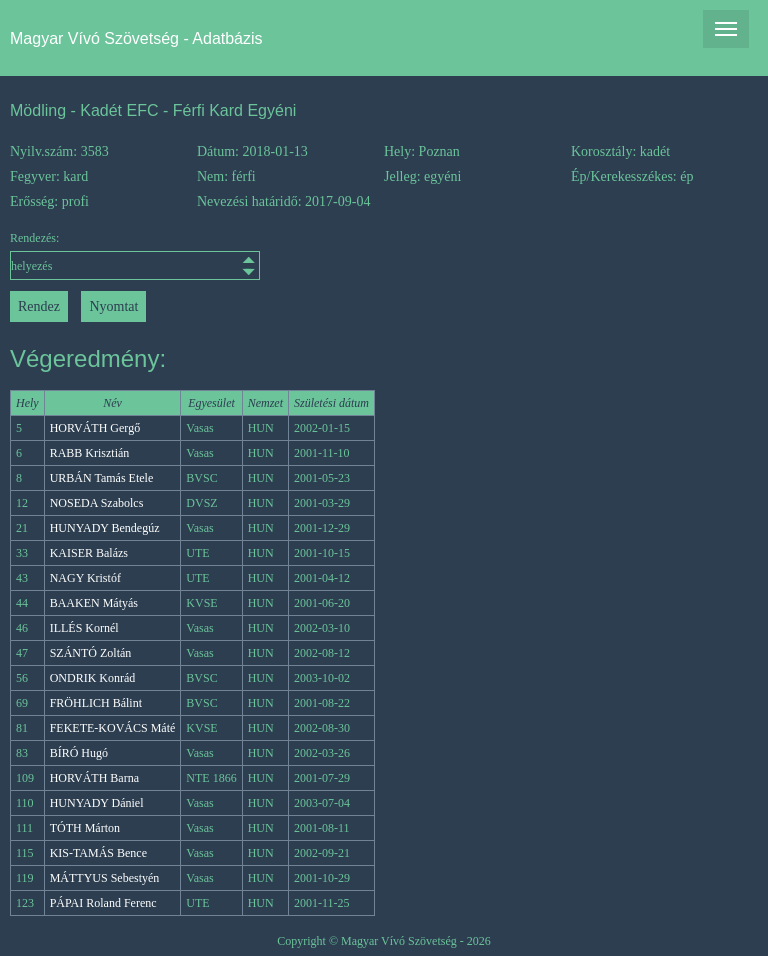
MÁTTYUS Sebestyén (105, 878)
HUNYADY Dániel (97, 803)
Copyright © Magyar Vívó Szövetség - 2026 (384, 941)
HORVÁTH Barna (94, 778)
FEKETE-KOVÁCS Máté (113, 728)
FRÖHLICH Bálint (96, 703)
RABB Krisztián (90, 453)
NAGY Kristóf (85, 578)
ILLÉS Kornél (84, 628)
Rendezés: (103, 255)
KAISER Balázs (89, 553)
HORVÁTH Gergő (95, 428)
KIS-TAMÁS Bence (98, 853)
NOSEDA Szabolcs (97, 503)
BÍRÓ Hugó (79, 753)
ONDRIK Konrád (93, 678)
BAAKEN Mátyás (94, 603)
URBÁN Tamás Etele (102, 478)
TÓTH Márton (85, 828)
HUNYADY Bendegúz (105, 528)
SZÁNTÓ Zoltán (91, 653)
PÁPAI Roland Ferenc (103, 903)
